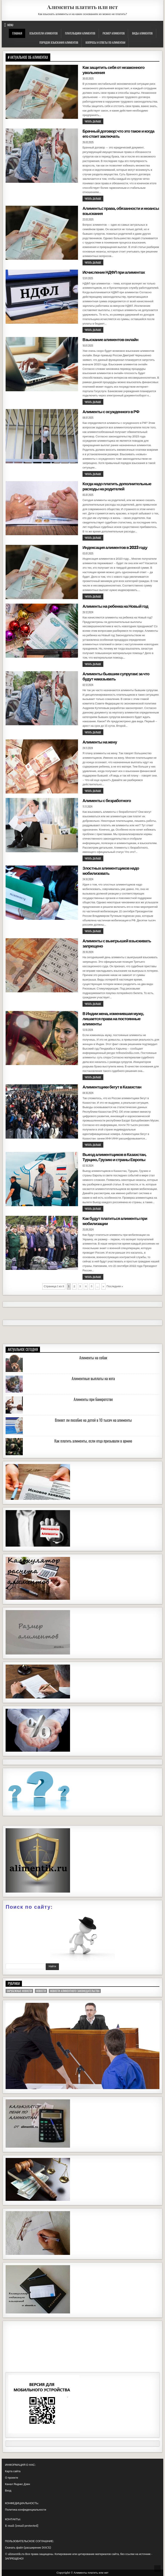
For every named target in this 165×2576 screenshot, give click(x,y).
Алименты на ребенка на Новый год (116, 606)
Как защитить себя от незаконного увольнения (115, 70)
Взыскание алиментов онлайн (111, 340)
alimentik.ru (16, 2554)
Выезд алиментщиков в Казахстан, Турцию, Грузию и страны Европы (116, 1157)
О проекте (11, 2477)
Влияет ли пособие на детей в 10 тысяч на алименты (93, 1420)
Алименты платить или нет (82, 6)
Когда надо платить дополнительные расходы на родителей (118, 486)
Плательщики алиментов (80, 33)
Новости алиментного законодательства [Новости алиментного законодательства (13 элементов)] (74, 1991)
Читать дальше (94, 121)
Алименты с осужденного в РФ (112, 412)
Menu (10, 25)
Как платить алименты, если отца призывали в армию (93, 1441)
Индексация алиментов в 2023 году (116, 547)
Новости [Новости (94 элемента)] (41, 1991)
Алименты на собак (93, 1357)
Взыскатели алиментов (43, 33)
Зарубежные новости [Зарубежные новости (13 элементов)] (19, 1991)
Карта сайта (12, 2471)
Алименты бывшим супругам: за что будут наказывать (117, 676)
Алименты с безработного (107, 801)
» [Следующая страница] (103, 1286)
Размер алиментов (114, 33)
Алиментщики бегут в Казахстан (113, 1087)
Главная (17, 33)
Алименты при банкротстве (93, 1399)
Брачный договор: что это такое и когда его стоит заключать (120, 133)
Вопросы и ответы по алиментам (105, 42)
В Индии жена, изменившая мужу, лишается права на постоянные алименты (114, 1019)
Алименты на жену (100, 742)
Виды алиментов (142, 33)
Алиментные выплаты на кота (93, 1378)
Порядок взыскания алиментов (59, 42)
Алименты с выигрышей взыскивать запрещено (118, 943)
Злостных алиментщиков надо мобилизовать (112, 870)
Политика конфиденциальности (25, 2509)
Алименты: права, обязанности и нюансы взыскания (114, 210)
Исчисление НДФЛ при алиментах (115, 272)
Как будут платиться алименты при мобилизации (116, 1221)
